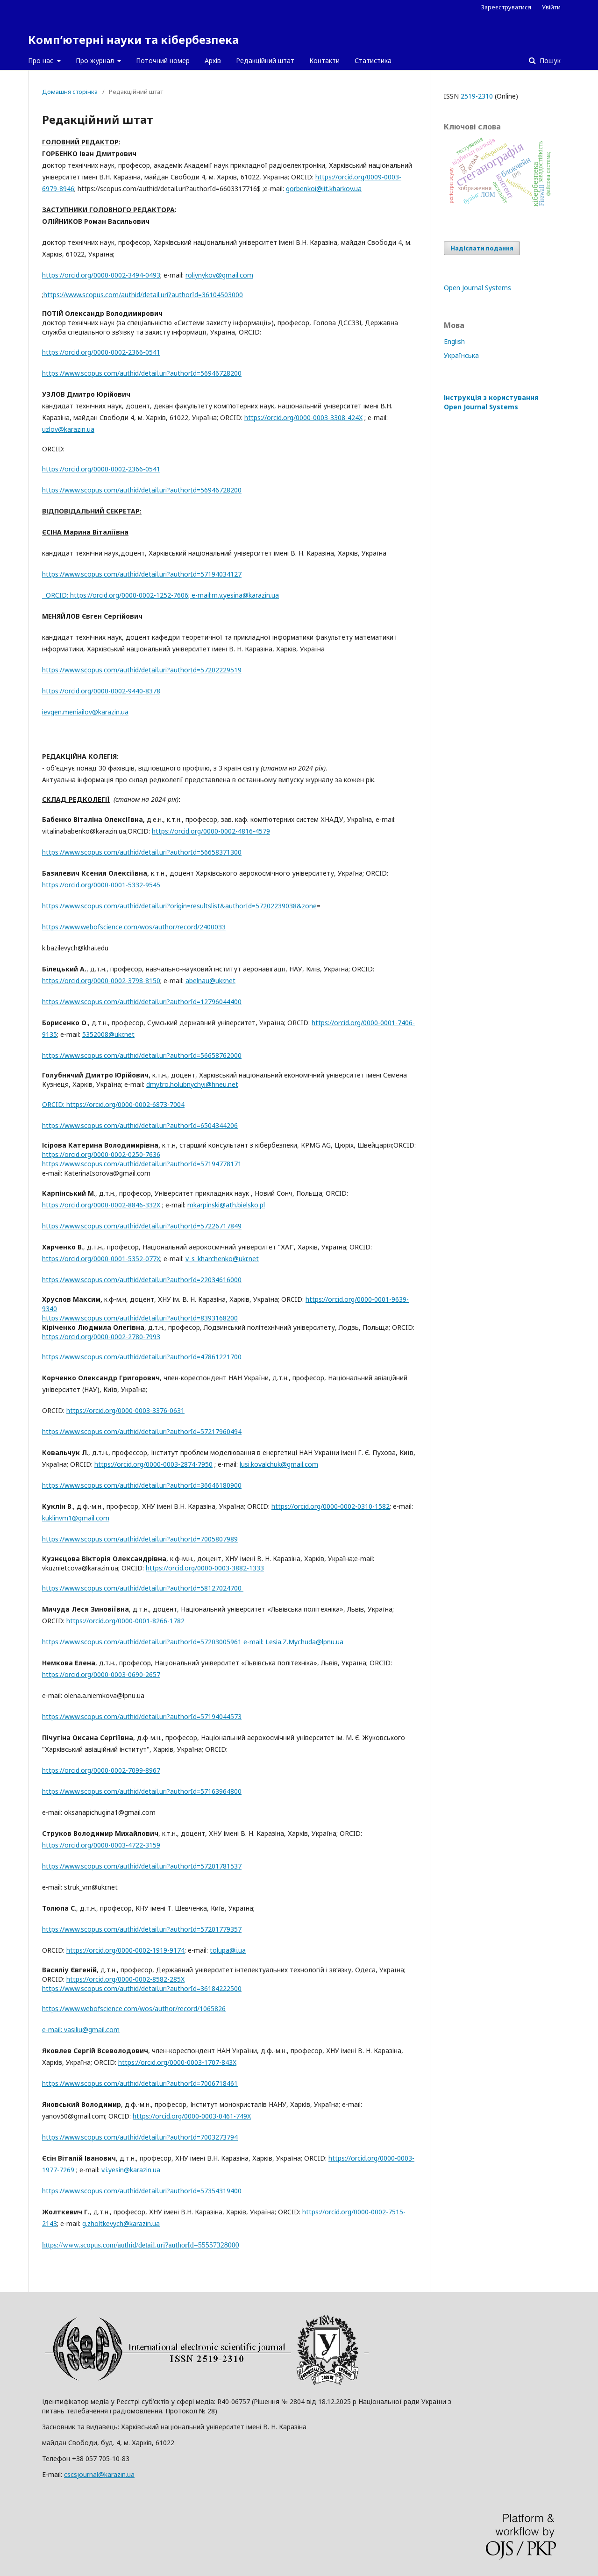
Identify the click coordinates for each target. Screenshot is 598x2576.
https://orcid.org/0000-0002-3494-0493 (101, 275)
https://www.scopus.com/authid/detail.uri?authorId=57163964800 (142, 1791)
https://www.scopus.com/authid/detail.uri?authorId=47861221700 (142, 1356)
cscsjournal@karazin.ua (99, 2474)
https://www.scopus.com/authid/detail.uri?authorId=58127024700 (142, 1588)
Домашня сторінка (70, 91)
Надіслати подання (481, 248)
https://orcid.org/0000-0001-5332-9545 (101, 884)
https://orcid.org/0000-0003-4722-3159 (101, 1845)
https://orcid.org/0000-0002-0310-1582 (330, 1506)
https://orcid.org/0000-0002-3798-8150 (101, 980)
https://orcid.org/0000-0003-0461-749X (192, 2116)
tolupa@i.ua (228, 1950)
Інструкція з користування (491, 402)
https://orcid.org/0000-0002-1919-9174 (125, 1950)
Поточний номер (163, 60)
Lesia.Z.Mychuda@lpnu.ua (304, 1641)
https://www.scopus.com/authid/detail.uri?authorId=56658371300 (142, 852)
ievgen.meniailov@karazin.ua (85, 711)
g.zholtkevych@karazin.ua (121, 2223)
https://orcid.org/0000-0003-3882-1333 (205, 1567)
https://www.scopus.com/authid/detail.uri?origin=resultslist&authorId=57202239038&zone (179, 905)
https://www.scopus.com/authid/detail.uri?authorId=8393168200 (140, 1317)
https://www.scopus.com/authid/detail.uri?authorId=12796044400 (142, 1001)
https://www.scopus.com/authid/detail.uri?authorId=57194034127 (142, 574)
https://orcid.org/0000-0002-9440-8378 (101, 690)
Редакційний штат (265, 60)
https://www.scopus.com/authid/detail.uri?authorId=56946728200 (142, 373)
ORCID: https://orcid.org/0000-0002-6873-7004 (113, 1104)
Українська (461, 355)
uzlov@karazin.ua (68, 429)
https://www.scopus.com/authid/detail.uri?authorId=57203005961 (153, 1641)
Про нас (41, 60)
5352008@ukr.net (108, 1034)
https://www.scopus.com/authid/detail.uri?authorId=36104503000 (143, 294)
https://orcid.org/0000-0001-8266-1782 (125, 1620)
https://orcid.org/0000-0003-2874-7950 (153, 1464)
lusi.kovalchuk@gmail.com (279, 1464)
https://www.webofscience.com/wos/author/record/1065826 (134, 2008)
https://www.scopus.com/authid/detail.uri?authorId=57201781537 (142, 1866)
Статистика (373, 60)
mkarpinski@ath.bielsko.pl (226, 1204)
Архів (213, 60)
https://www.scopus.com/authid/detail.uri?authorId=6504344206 (140, 1125)
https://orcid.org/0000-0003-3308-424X (303, 417)
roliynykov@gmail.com (219, 275)
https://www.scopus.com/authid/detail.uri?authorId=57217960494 (142, 1431)
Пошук (549, 60)
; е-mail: (200, 595)
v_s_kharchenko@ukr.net (222, 1258)
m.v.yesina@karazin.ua (245, 595)
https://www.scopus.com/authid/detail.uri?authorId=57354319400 (142, 2190)
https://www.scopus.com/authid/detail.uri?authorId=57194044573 (142, 1716)
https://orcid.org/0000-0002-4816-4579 (211, 831)
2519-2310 (477, 96)
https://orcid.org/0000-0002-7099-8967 (101, 1770)
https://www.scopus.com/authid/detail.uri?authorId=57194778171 (142, 1163)
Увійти (551, 7)
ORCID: (56, 595)
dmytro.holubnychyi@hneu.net (192, 1084)
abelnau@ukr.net (210, 980)
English (454, 341)
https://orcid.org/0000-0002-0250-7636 (101, 1154)
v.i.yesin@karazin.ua (130, 2169)
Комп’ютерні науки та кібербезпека (133, 39)
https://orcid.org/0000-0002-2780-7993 (101, 1336)
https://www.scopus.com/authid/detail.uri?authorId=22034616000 (142, 1279)
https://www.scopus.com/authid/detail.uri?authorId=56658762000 (142, 1055)
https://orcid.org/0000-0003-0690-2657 (101, 1674)
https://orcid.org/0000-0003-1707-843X (177, 2062)
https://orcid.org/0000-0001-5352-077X (101, 1258)
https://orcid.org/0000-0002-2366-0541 (101, 352)
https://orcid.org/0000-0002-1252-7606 (129, 595)
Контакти (324, 60)
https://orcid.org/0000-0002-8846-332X (101, 1204)
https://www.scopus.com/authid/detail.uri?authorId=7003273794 (140, 2137)
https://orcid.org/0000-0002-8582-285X (125, 1979)
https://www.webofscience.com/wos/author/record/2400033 (134, 926)
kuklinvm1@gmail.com (75, 1517)
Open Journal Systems (477, 287)
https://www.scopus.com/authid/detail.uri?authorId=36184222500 (142, 1988)
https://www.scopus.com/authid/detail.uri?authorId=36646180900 (142, 1485)
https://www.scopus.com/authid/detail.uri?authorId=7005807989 (140, 1538)
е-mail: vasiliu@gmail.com (81, 2029)
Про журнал (96, 60)
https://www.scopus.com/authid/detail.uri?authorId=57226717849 (142, 1225)
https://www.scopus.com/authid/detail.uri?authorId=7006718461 (140, 2083)
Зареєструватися (506, 7)
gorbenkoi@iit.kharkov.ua (324, 188)
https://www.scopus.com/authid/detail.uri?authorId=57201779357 (142, 1929)
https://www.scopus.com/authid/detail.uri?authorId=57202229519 (142, 669)
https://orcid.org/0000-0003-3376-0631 (125, 1410)
